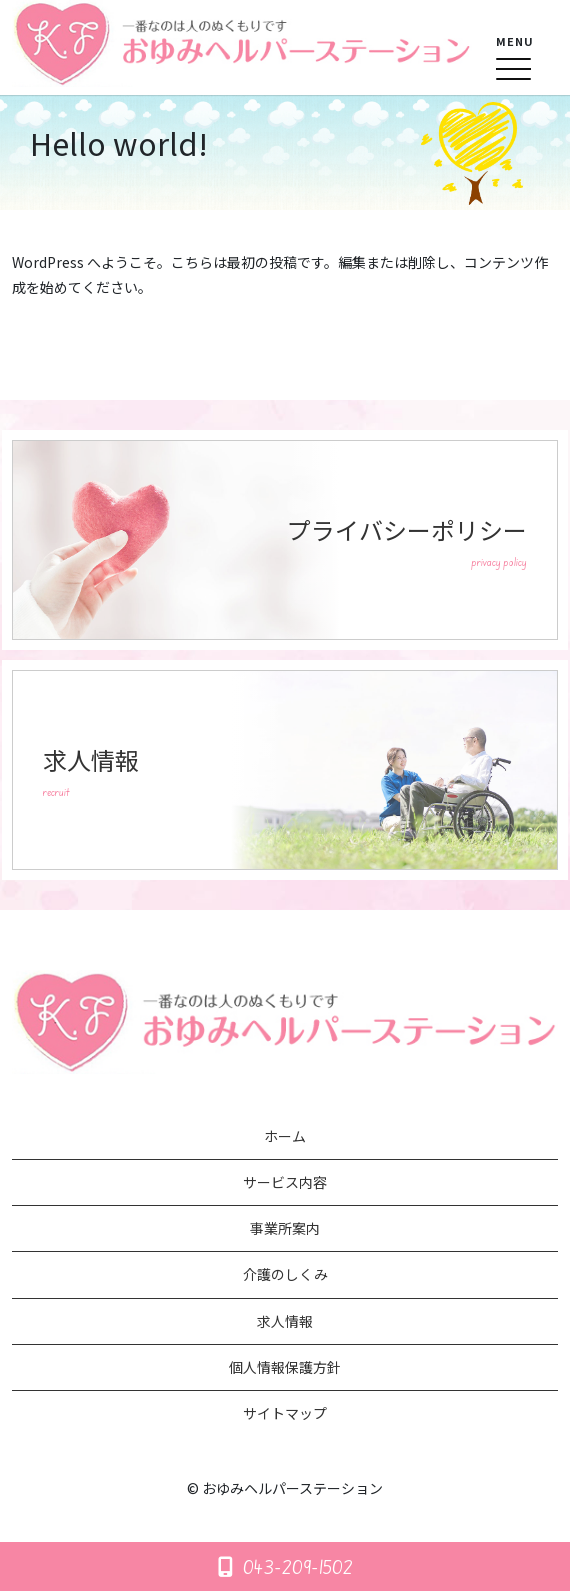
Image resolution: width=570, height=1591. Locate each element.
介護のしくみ (285, 1274)
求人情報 (285, 1321)
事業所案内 (285, 1228)
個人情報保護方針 (285, 1367)
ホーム (285, 1136)
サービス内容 (285, 1182)
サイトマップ (285, 1413)
